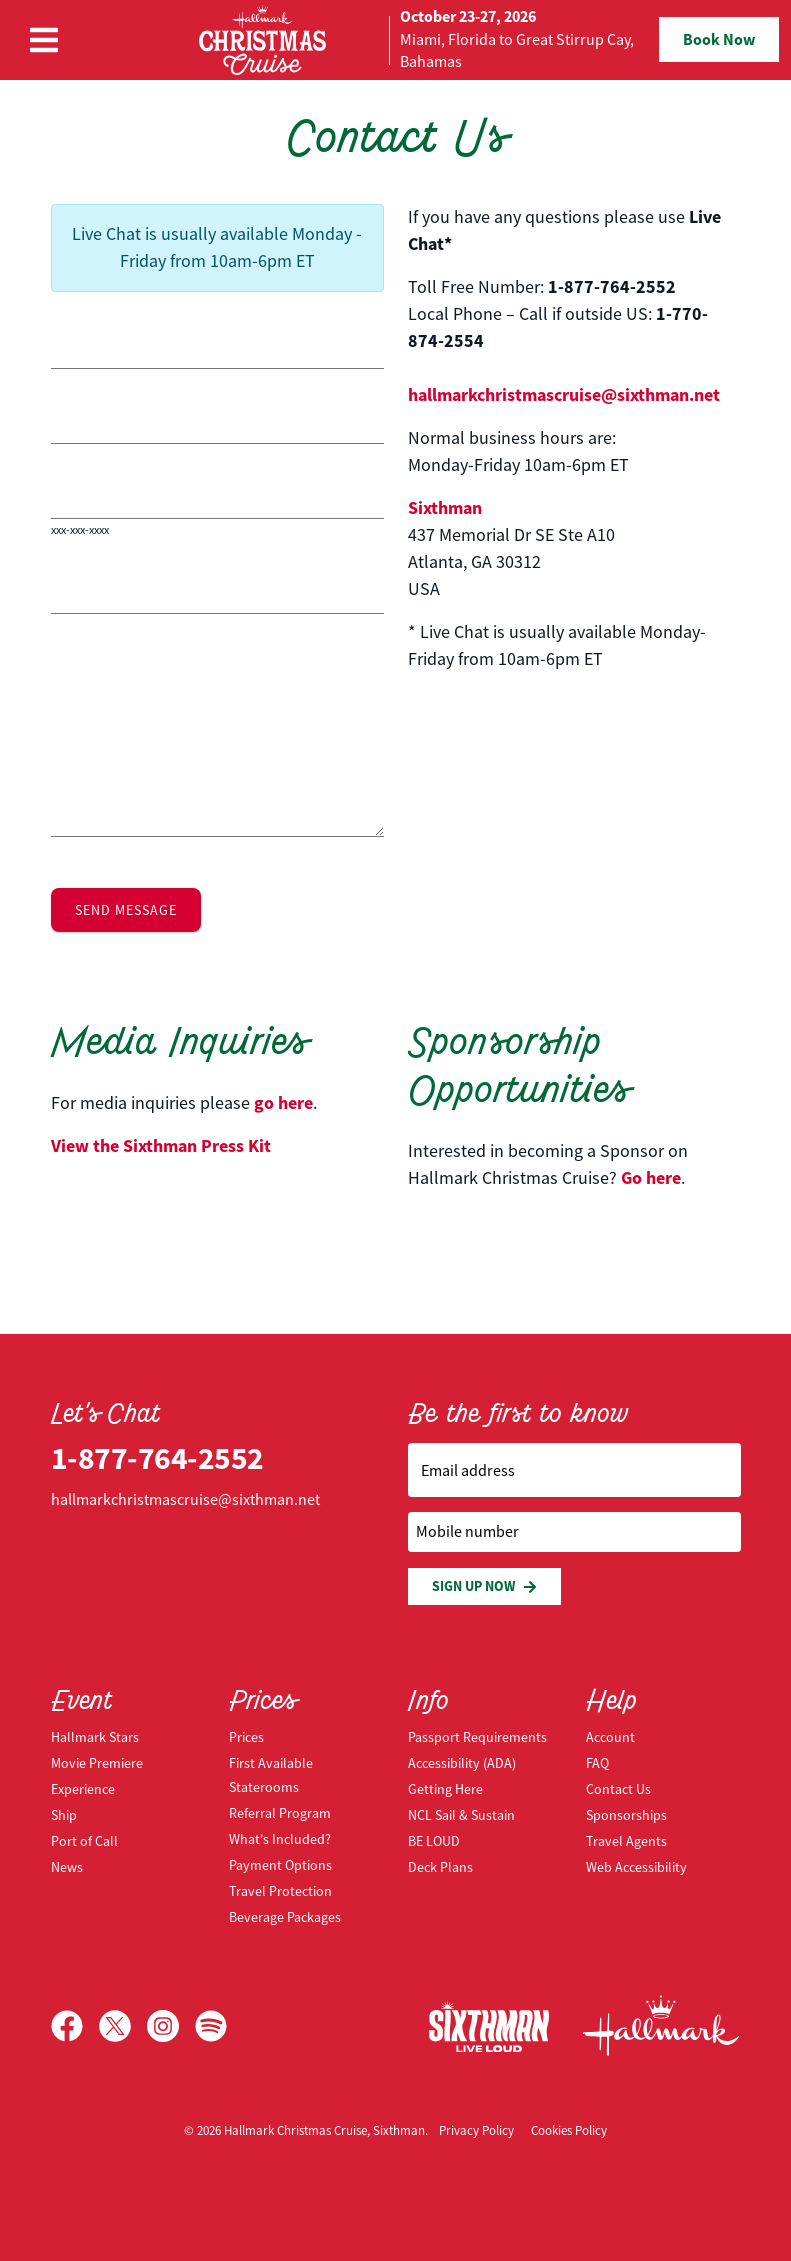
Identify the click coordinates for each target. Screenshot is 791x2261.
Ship (64, 1815)
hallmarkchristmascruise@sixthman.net (564, 395)
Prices (246, 1737)
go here (283, 1103)
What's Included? (280, 1839)
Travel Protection (280, 1891)
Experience (83, 1789)
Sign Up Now (484, 1586)
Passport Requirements (477, 1737)
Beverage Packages (285, 1917)
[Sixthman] (489, 2026)
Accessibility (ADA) (462, 1763)
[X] (123, 2026)
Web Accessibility (636, 1867)
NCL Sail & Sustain (461, 1815)
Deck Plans (440, 1867)
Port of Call (84, 1841)
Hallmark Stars (95, 1737)
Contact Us (618, 1789)
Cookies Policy (569, 2130)
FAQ (597, 1763)
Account (610, 1737)
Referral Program (280, 1813)
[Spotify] (211, 2026)
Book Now (719, 39)
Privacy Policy (476, 2130)
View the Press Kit (161, 1146)
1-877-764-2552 (157, 1458)
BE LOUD (434, 1841)
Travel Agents (626, 1841)
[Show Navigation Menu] (44, 40)
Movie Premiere (97, 1763)
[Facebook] (75, 2026)
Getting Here (445, 1789)
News (67, 1867)
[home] (396, 40)
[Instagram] (171, 2026)
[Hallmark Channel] (661, 2026)
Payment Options (280, 1865)
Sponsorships (626, 1815)
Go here (651, 1178)
